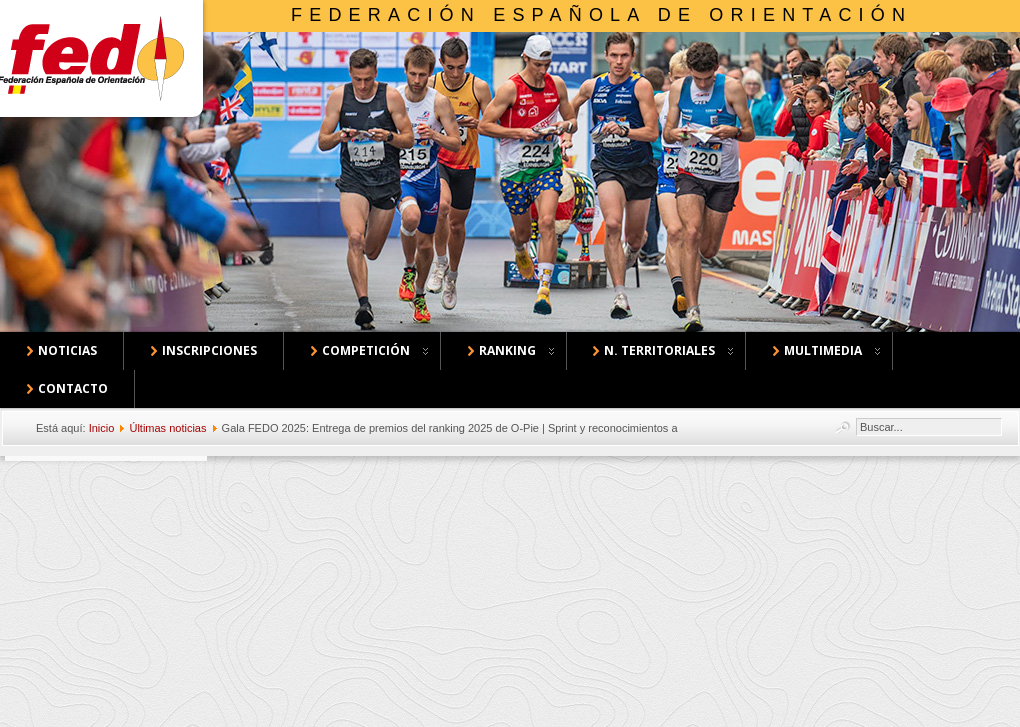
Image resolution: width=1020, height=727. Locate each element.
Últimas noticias (167, 428)
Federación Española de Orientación (601, 15)
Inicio (102, 428)
